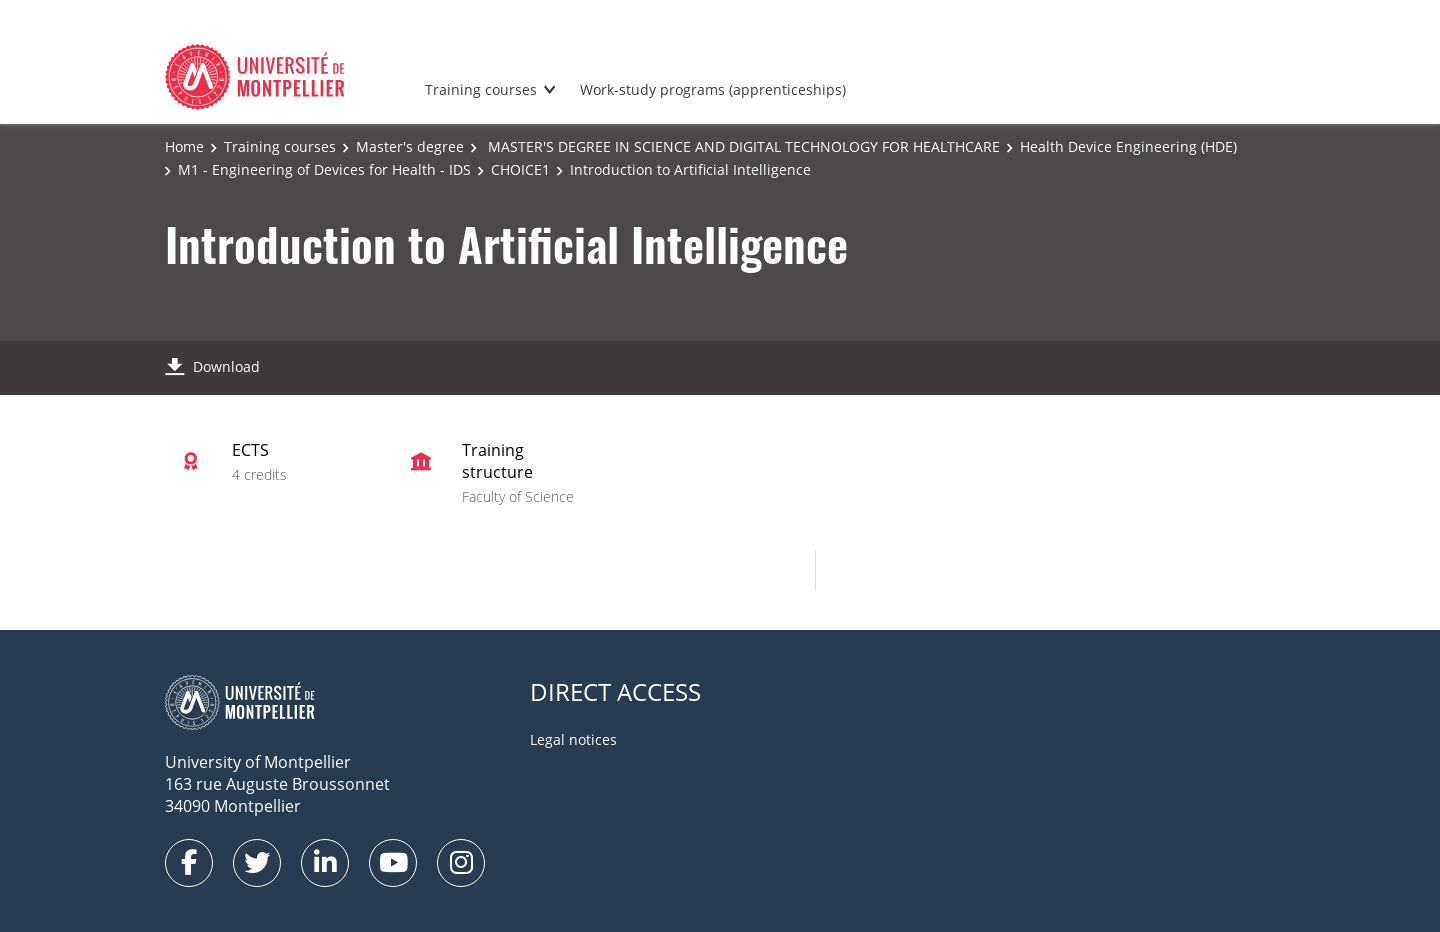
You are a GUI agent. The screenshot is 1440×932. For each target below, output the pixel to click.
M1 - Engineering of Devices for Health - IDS (324, 169)
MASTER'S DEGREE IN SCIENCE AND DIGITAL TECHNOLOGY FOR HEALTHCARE (742, 146)
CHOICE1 (520, 169)
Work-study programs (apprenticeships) (713, 89)
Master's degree (410, 146)
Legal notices (573, 739)
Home (184, 146)
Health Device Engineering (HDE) (1128, 146)
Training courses (481, 89)
